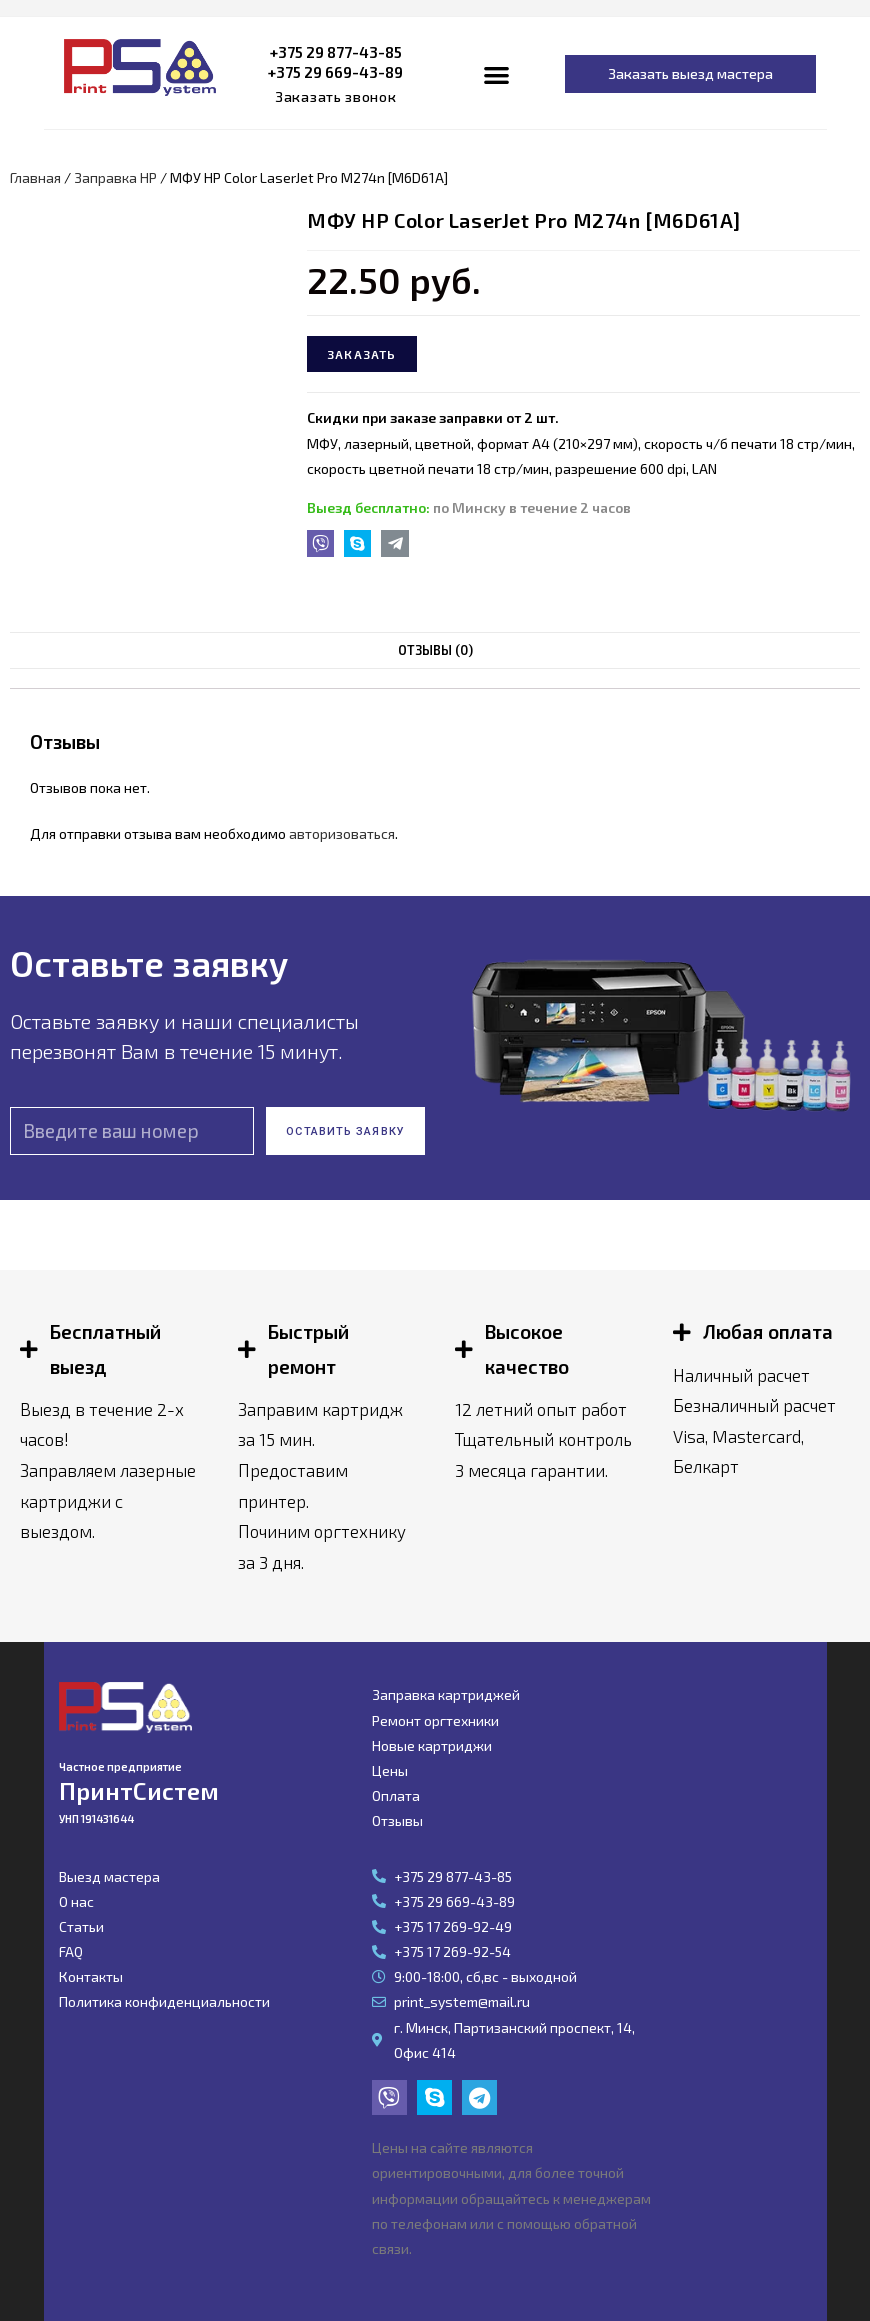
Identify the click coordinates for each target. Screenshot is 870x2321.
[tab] (435, 650)
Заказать (362, 354)
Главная (35, 177)
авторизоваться (342, 833)
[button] (335, 97)
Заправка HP (115, 177)
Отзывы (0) (435, 650)
